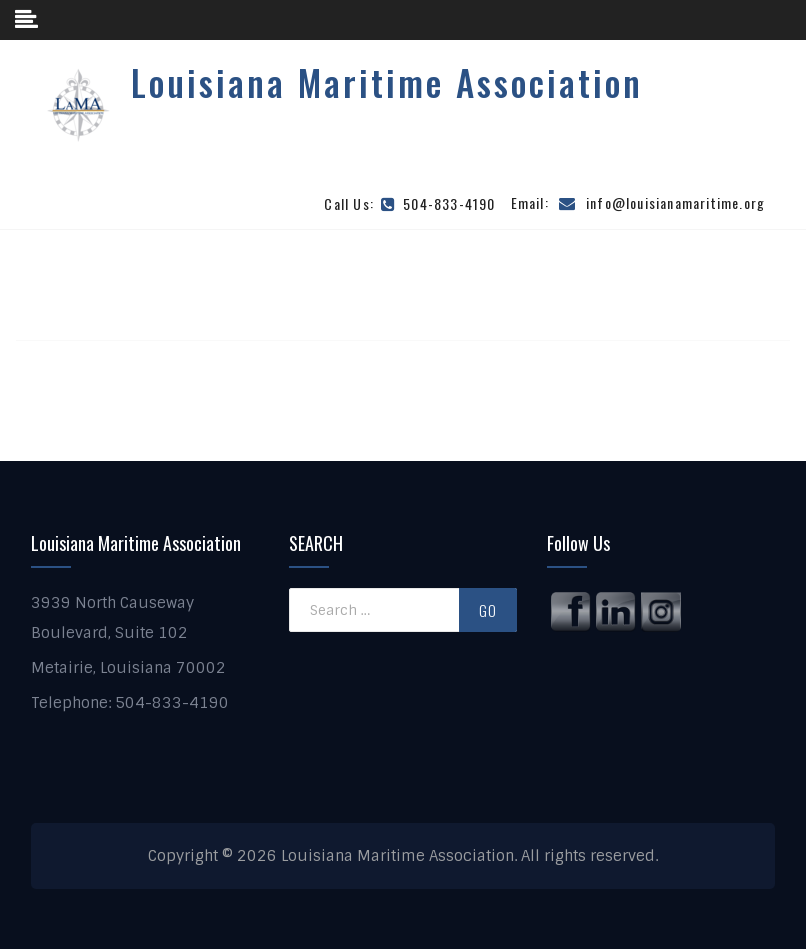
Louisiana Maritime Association (387, 82)
